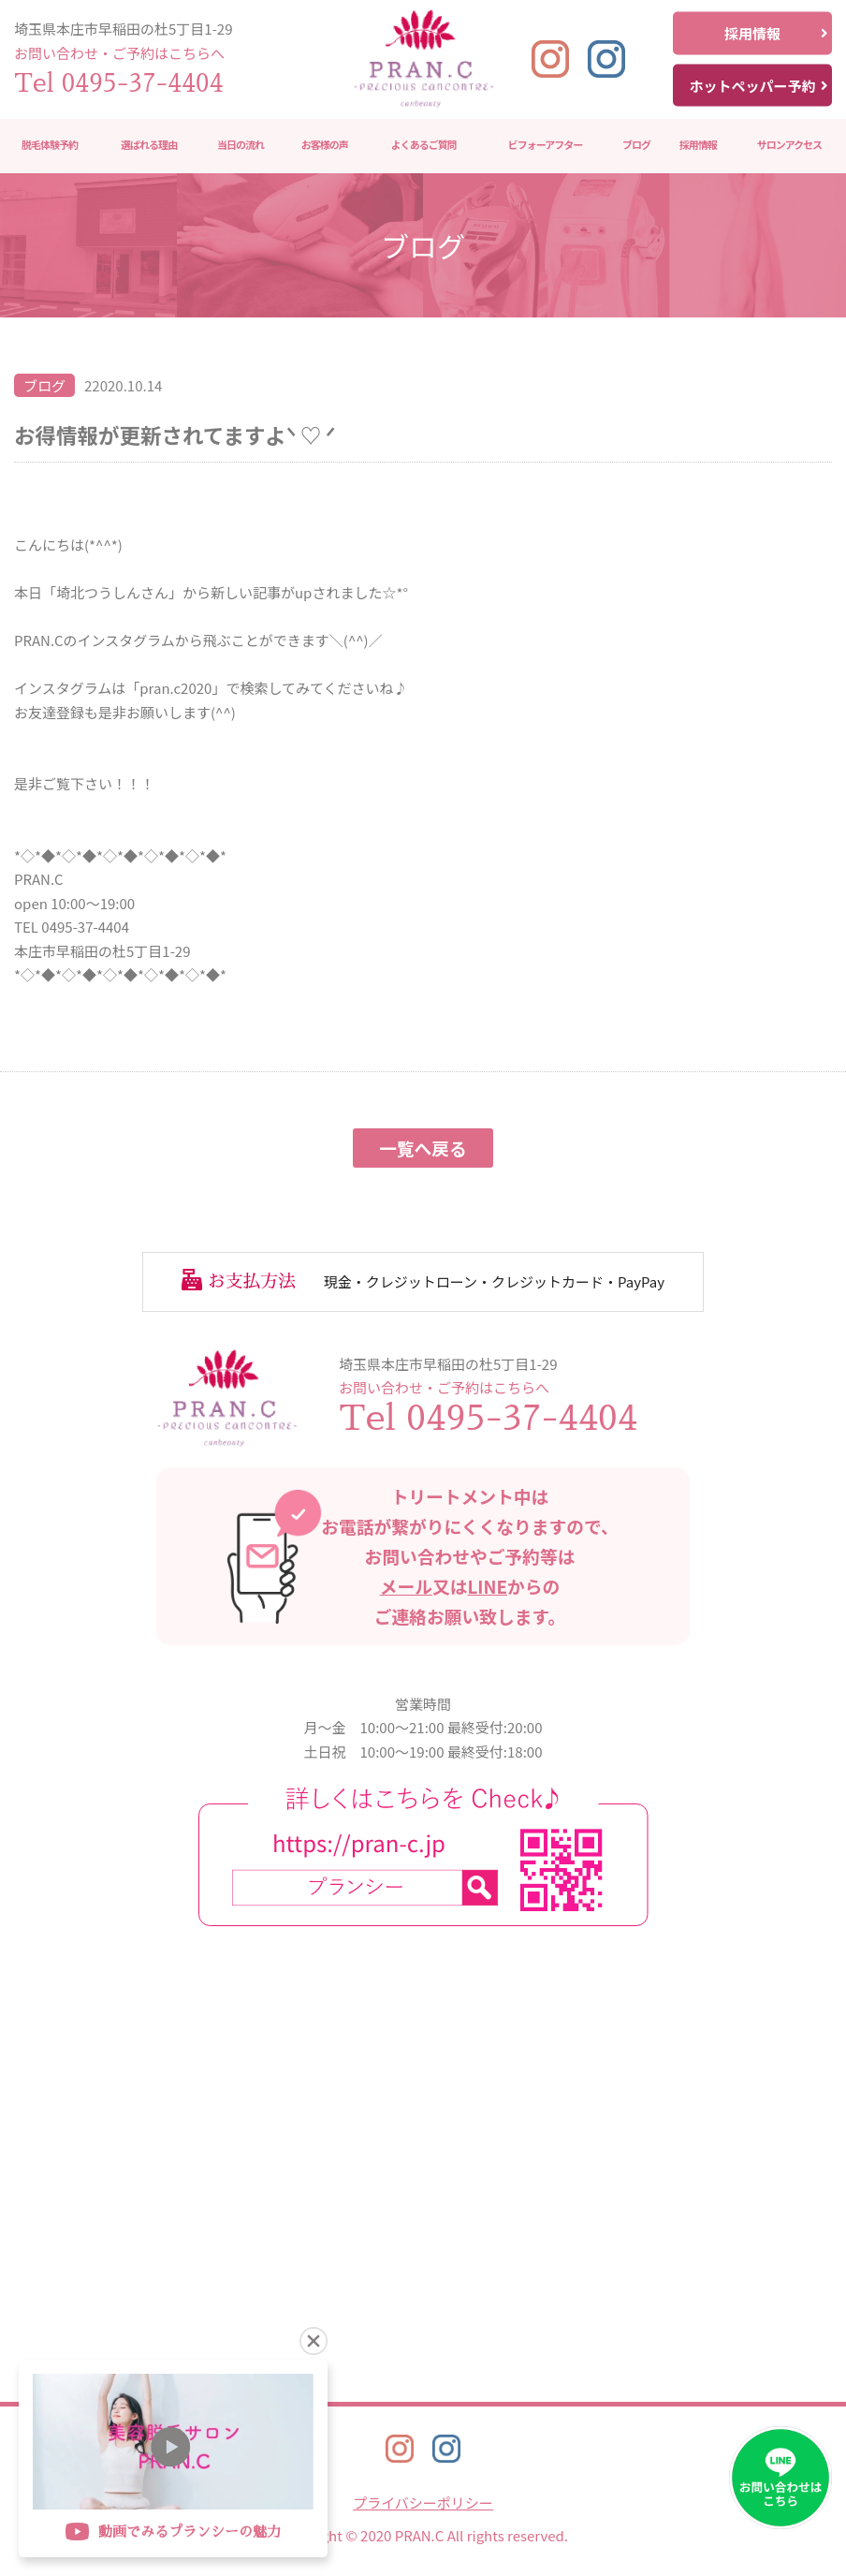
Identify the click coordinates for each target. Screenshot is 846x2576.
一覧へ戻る (423, 1147)
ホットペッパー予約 (758, 85)
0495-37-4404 (143, 83)
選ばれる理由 (149, 145)
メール (406, 1585)
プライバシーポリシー (423, 2502)
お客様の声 (324, 145)
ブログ (636, 145)
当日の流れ (240, 145)
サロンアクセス (789, 145)
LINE (487, 1585)
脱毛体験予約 (50, 145)
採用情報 (776, 33)
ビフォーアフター (545, 145)
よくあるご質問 (424, 145)
